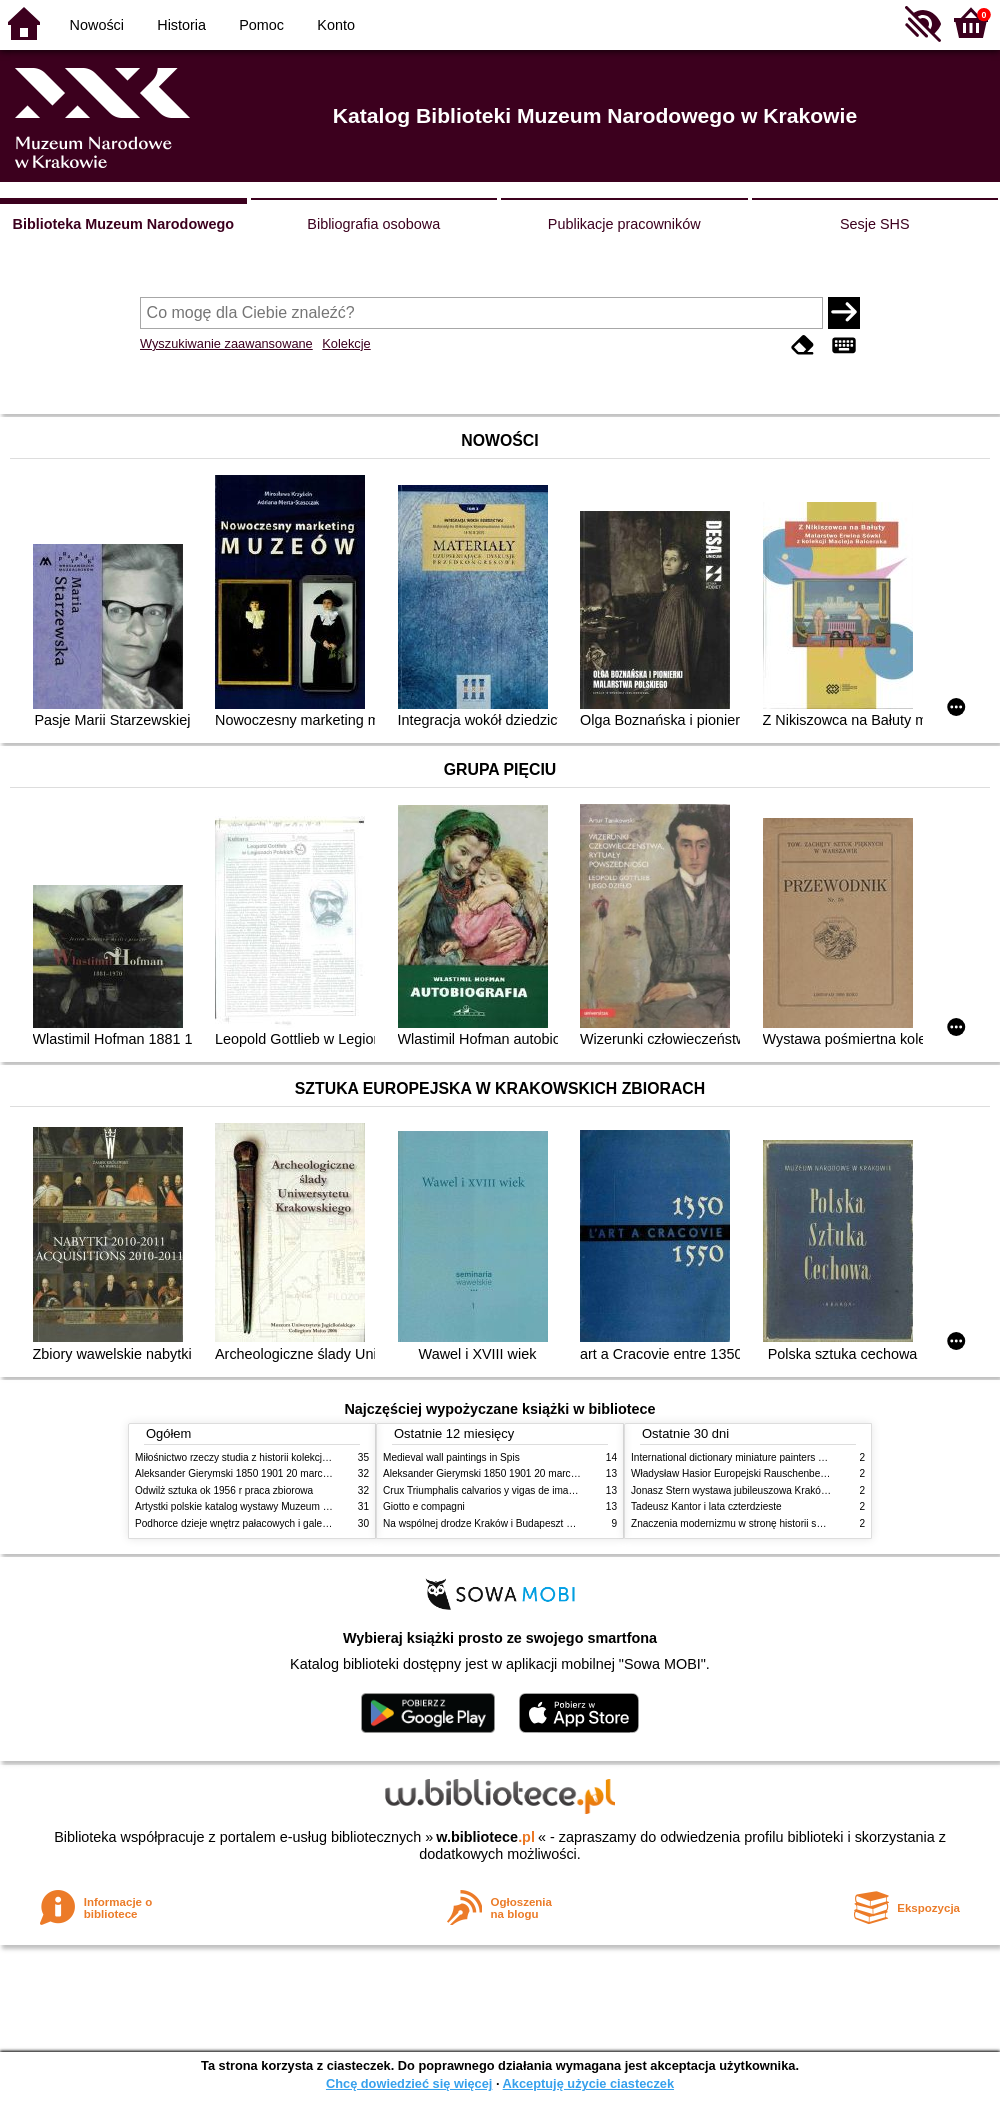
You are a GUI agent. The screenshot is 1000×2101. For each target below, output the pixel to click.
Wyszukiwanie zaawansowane (226, 343)
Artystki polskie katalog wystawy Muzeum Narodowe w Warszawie (282, 1506)
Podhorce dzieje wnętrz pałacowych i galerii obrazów (253, 1523)
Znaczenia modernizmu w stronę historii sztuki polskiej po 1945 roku (783, 1523)
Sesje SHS (875, 224)
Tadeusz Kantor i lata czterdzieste (706, 1506)
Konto (336, 25)
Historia (181, 25)
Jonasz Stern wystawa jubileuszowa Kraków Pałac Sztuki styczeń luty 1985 (799, 1490)
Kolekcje (346, 343)
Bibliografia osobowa (373, 224)
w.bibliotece (485, 1837)
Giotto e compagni (424, 1506)
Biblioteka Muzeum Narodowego (123, 224)
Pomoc (261, 25)
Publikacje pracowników (624, 224)
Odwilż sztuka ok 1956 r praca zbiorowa (224, 1490)
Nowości (97, 25)
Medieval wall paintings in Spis (451, 1457)
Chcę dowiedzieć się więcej (409, 2083)
